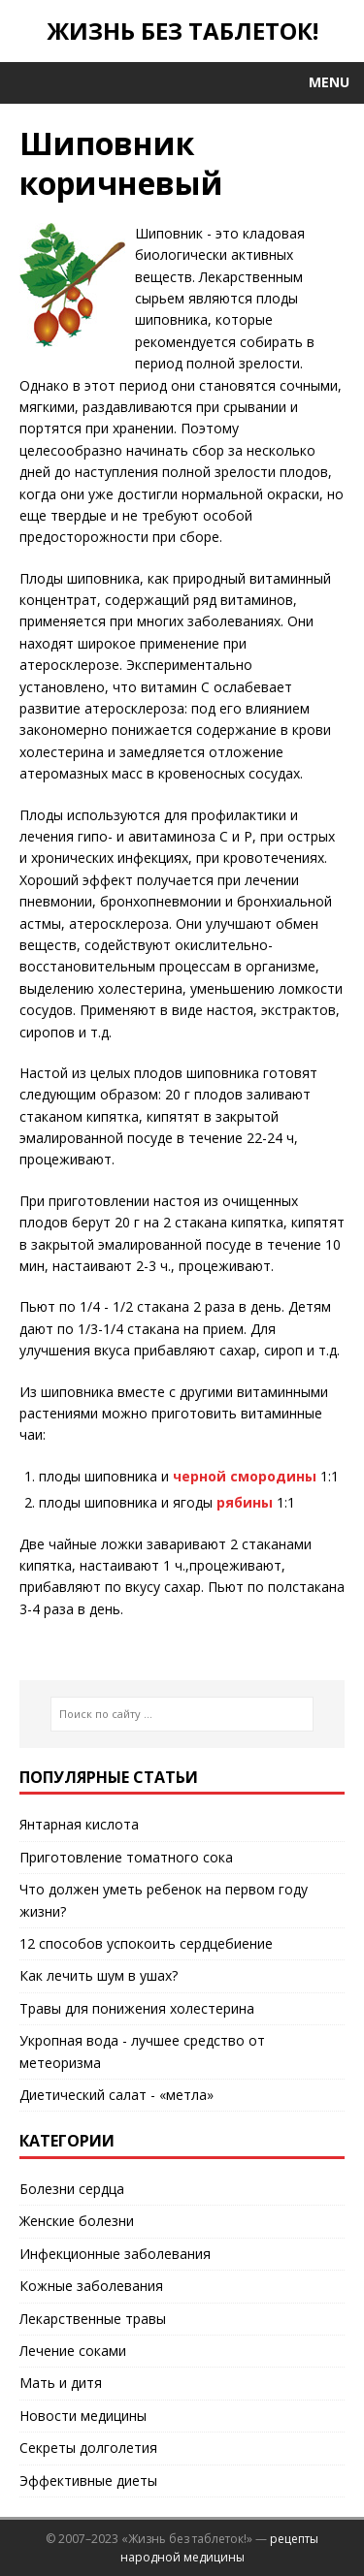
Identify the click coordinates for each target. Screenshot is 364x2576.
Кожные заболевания (91, 2285)
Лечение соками (72, 2350)
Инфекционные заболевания (115, 2253)
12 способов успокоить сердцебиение (146, 1943)
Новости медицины (83, 2415)
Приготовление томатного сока (126, 1857)
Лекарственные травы (92, 2318)
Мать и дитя (60, 2382)
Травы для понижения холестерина (136, 2008)
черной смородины (244, 1476)
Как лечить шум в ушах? (98, 1975)
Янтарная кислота (79, 1824)
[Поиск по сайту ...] (182, 1714)
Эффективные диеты (88, 2480)
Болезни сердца (71, 2188)
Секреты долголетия (88, 2447)
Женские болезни (76, 2220)
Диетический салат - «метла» (116, 2094)
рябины (244, 1502)
